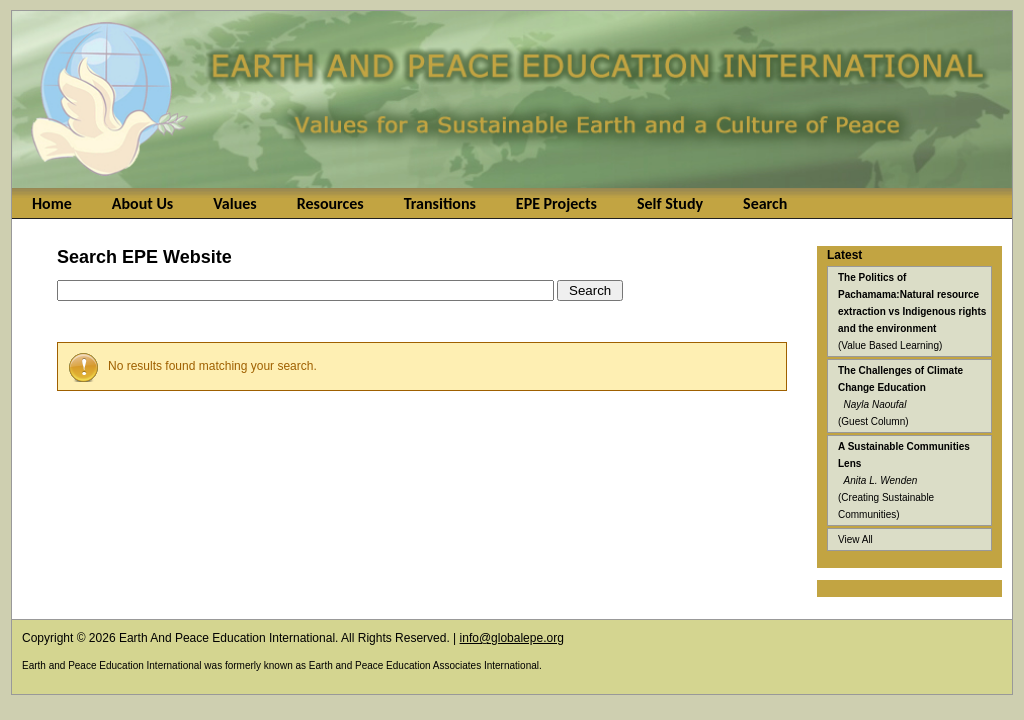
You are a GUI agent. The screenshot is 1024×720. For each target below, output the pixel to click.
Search (765, 203)
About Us (142, 203)
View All (855, 539)
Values (234, 203)
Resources (330, 203)
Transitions (440, 203)
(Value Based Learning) (912, 311)
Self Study (670, 203)
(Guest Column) (900, 396)
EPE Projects (556, 203)
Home (52, 203)
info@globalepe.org (512, 638)
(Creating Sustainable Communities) (904, 480)
